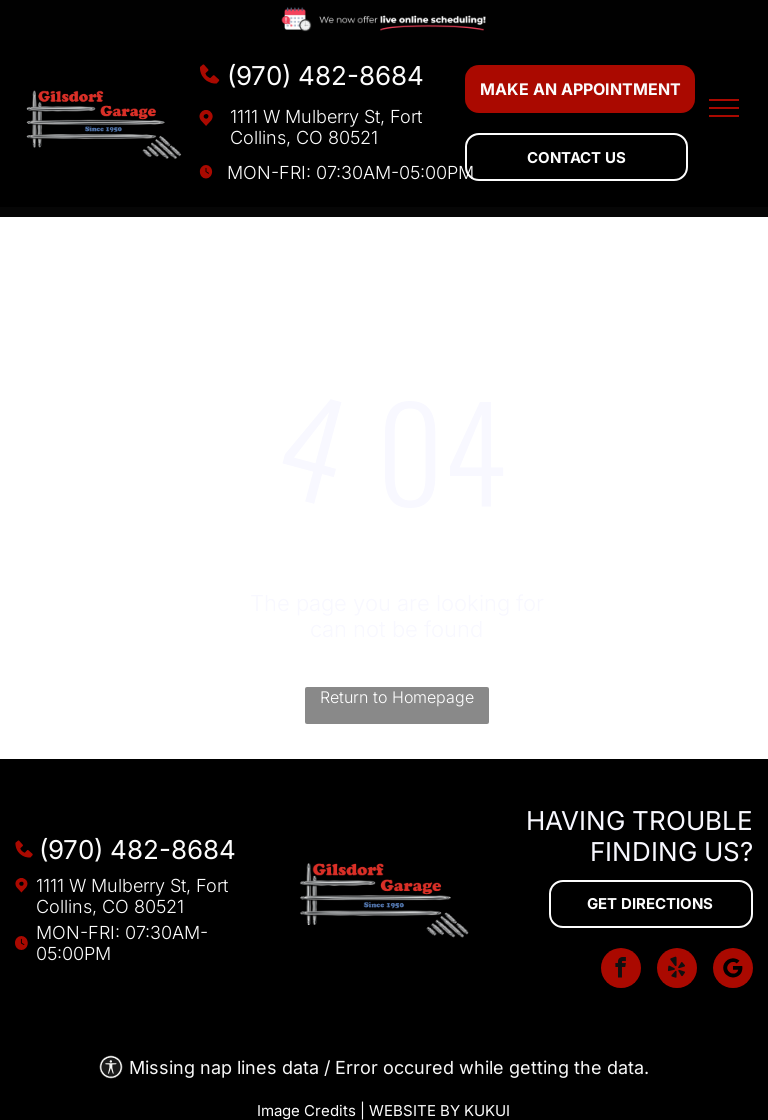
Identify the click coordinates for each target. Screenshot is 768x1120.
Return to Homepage (397, 697)
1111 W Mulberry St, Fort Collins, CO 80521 (326, 127)
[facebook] (621, 970)
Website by (414, 1110)
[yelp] (677, 970)
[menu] (724, 108)
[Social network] (733, 970)
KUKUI (487, 1110)
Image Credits (306, 1110)
